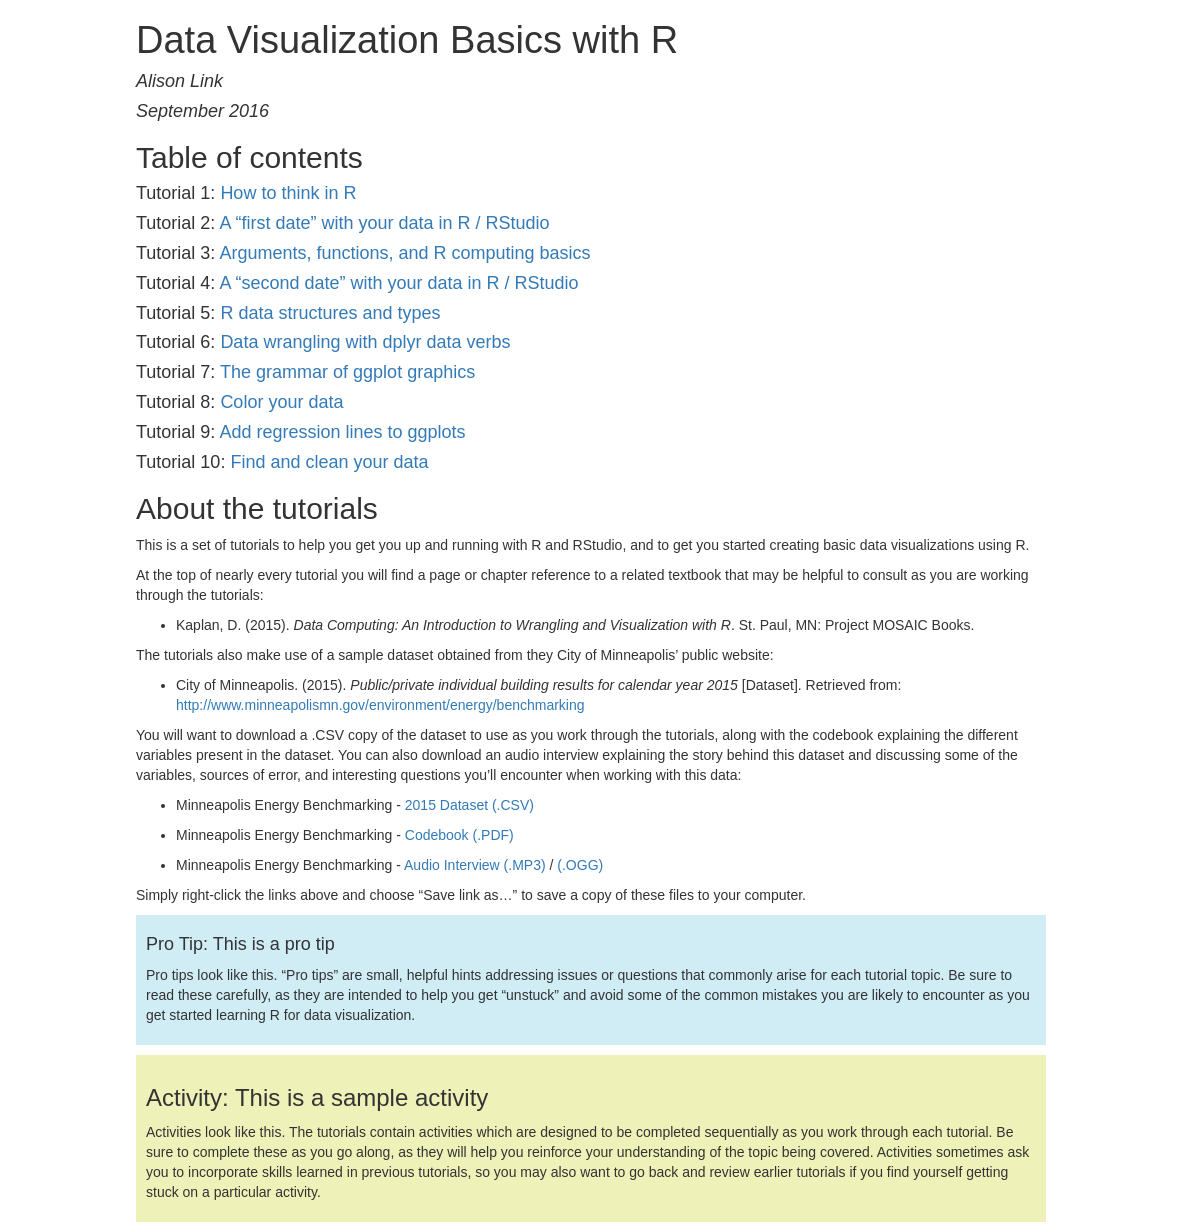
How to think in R (288, 193)
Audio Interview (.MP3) (475, 865)
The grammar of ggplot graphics (347, 372)
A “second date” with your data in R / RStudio (398, 283)
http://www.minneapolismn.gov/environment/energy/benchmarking (380, 705)
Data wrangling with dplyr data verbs (365, 342)
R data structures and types (330, 313)
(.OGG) (580, 865)
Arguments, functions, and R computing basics (404, 253)
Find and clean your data (329, 462)
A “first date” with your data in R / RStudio (384, 223)
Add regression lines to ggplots (342, 432)
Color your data (281, 402)
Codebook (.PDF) (459, 835)
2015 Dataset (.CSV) (469, 805)
